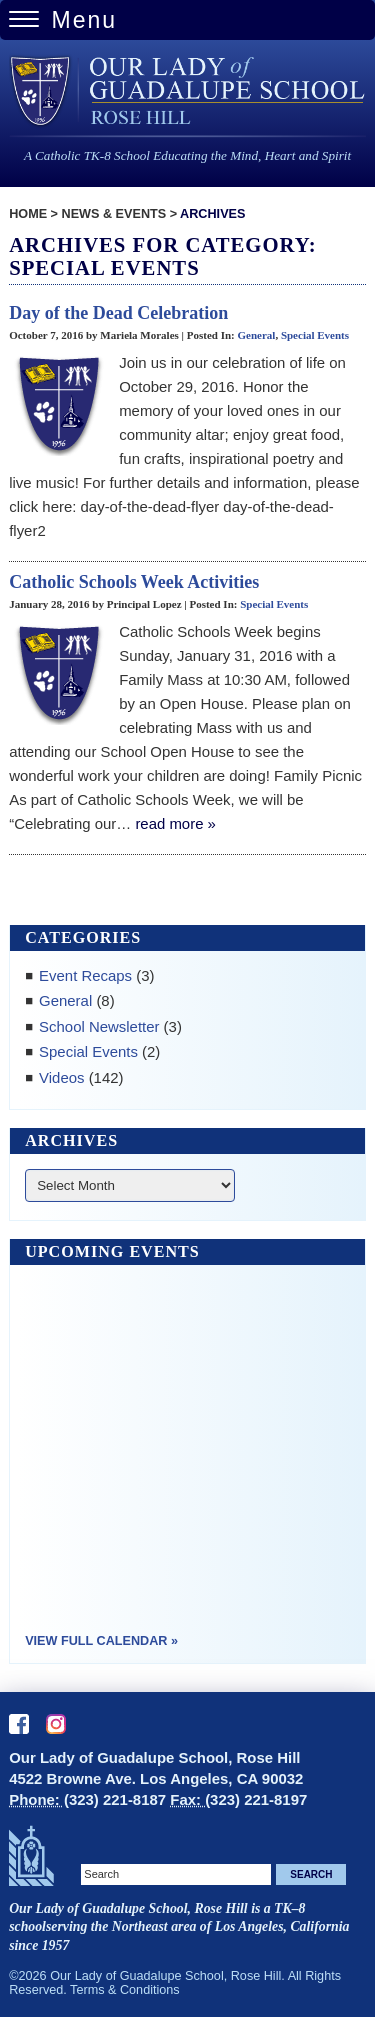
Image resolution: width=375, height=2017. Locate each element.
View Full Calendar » (101, 1641)
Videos (61, 1077)
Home (28, 214)
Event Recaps (85, 975)
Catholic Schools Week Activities (134, 582)
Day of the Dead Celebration (118, 313)
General (256, 335)
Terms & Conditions (125, 1990)
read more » (175, 823)
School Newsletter (99, 1026)
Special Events (315, 335)
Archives (212, 214)
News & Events (114, 214)
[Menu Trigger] (187, 20)
